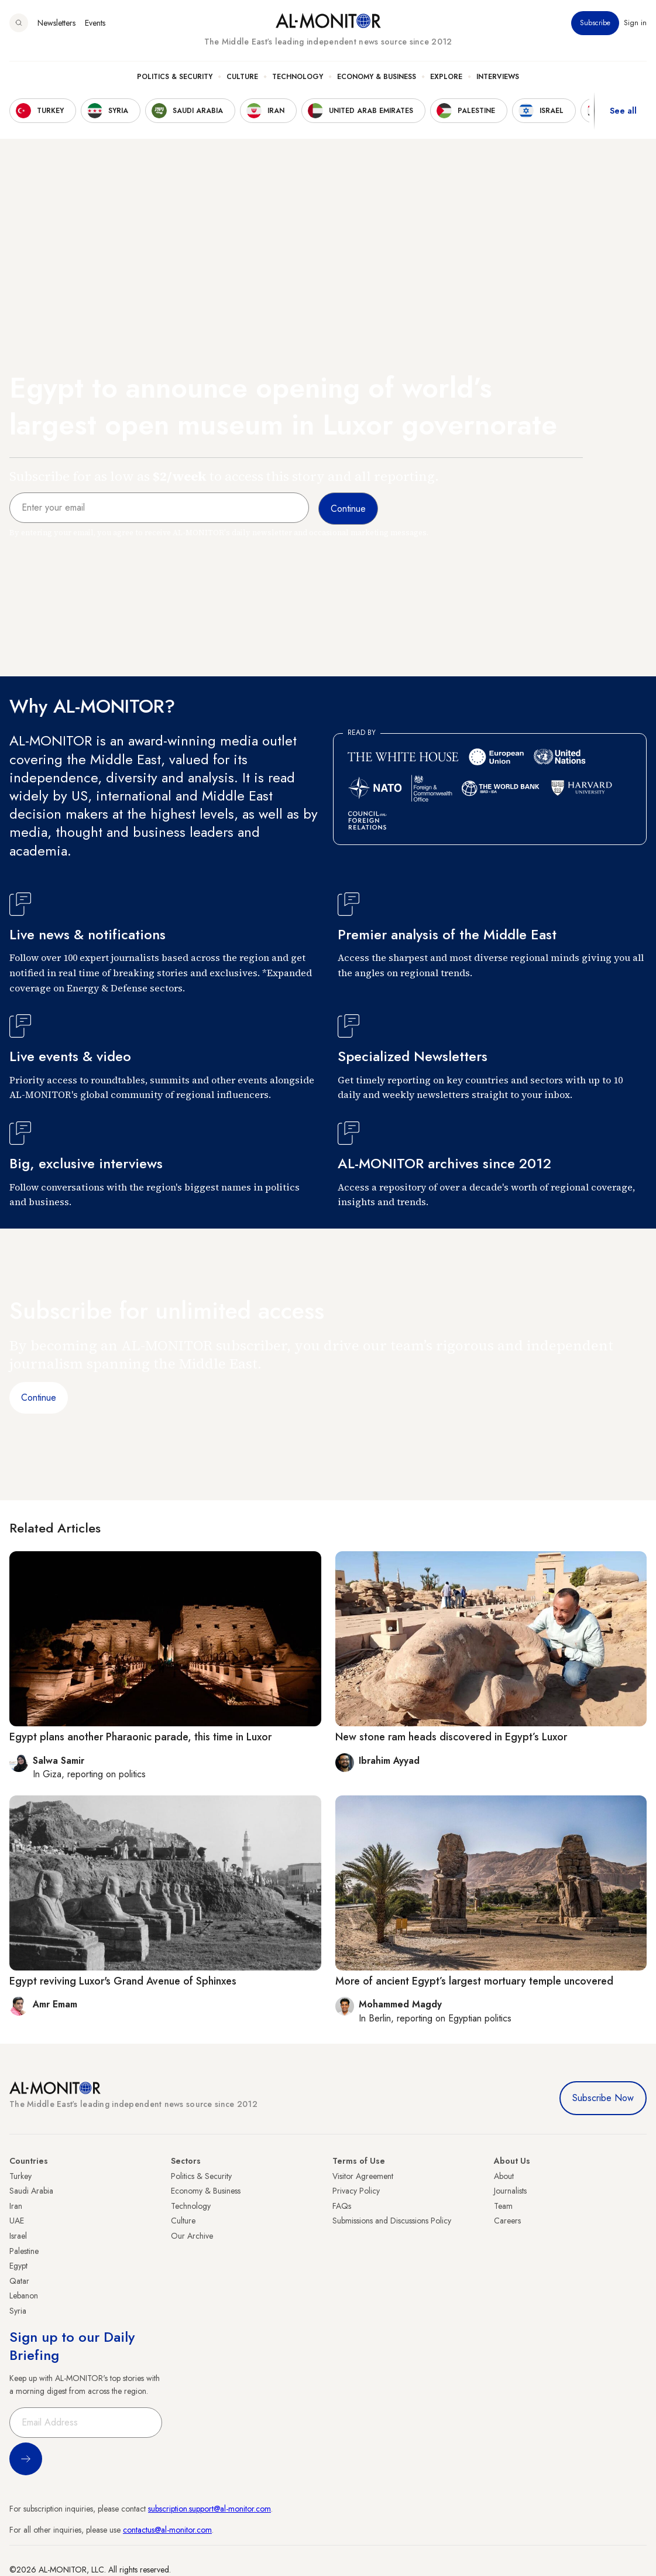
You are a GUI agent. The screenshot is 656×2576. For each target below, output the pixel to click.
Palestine (24, 2251)
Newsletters (56, 23)
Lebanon (23, 2295)
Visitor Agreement (362, 2176)
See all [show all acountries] (623, 111)
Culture (242, 76)
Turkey (20, 2176)
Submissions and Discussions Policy (391, 2220)
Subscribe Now (603, 2098)
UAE (16, 2220)
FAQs (341, 2206)
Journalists (510, 2191)
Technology (297, 76)
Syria (17, 2311)
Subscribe (595, 23)
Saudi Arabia (31, 2191)
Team (503, 2206)
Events (95, 23)
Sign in (635, 23)
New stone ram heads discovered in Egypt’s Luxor (451, 1736)
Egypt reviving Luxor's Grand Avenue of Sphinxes (122, 1981)
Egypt (18, 2265)
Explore (446, 76)
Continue (38, 1397)
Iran (15, 2206)
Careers (507, 2220)
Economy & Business (376, 76)
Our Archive (192, 2236)
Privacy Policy (356, 2191)
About (504, 2176)
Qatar (19, 2281)
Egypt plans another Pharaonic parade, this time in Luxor (140, 1736)
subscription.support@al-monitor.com (209, 2509)
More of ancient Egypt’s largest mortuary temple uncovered (474, 1981)
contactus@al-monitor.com (167, 2530)
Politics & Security (174, 76)
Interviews (497, 76)
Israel (18, 2236)
